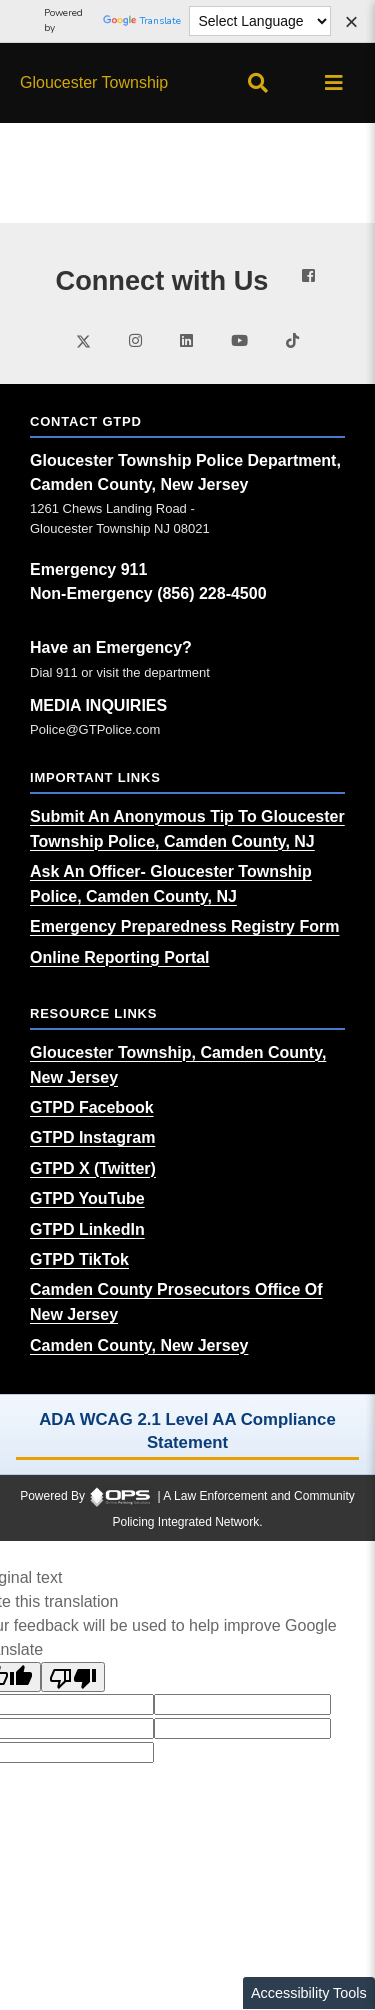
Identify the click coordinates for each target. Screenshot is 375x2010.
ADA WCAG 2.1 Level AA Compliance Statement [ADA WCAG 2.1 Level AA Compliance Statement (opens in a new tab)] (187, 1431)
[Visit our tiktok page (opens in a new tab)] (292, 340)
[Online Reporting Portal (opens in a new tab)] (120, 957)
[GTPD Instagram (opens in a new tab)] (92, 1137)
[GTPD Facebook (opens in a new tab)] (92, 1107)
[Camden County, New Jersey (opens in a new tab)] (139, 1345)
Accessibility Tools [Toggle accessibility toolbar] (309, 1993)
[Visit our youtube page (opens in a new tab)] (239, 340)
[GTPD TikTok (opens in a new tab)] (79, 1259)
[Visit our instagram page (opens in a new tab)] (135, 340)
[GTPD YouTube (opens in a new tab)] (87, 1198)
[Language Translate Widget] (260, 21)
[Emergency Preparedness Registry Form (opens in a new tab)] (184, 926)
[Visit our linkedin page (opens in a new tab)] (186, 340)
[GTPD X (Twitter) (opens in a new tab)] (93, 1168)
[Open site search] (258, 83)
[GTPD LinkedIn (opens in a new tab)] (87, 1229)
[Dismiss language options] (351, 24)
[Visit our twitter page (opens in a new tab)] (83, 339)
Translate (142, 21)
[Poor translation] (73, 1677)
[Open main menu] (334, 83)
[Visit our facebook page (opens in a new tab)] (308, 275)
